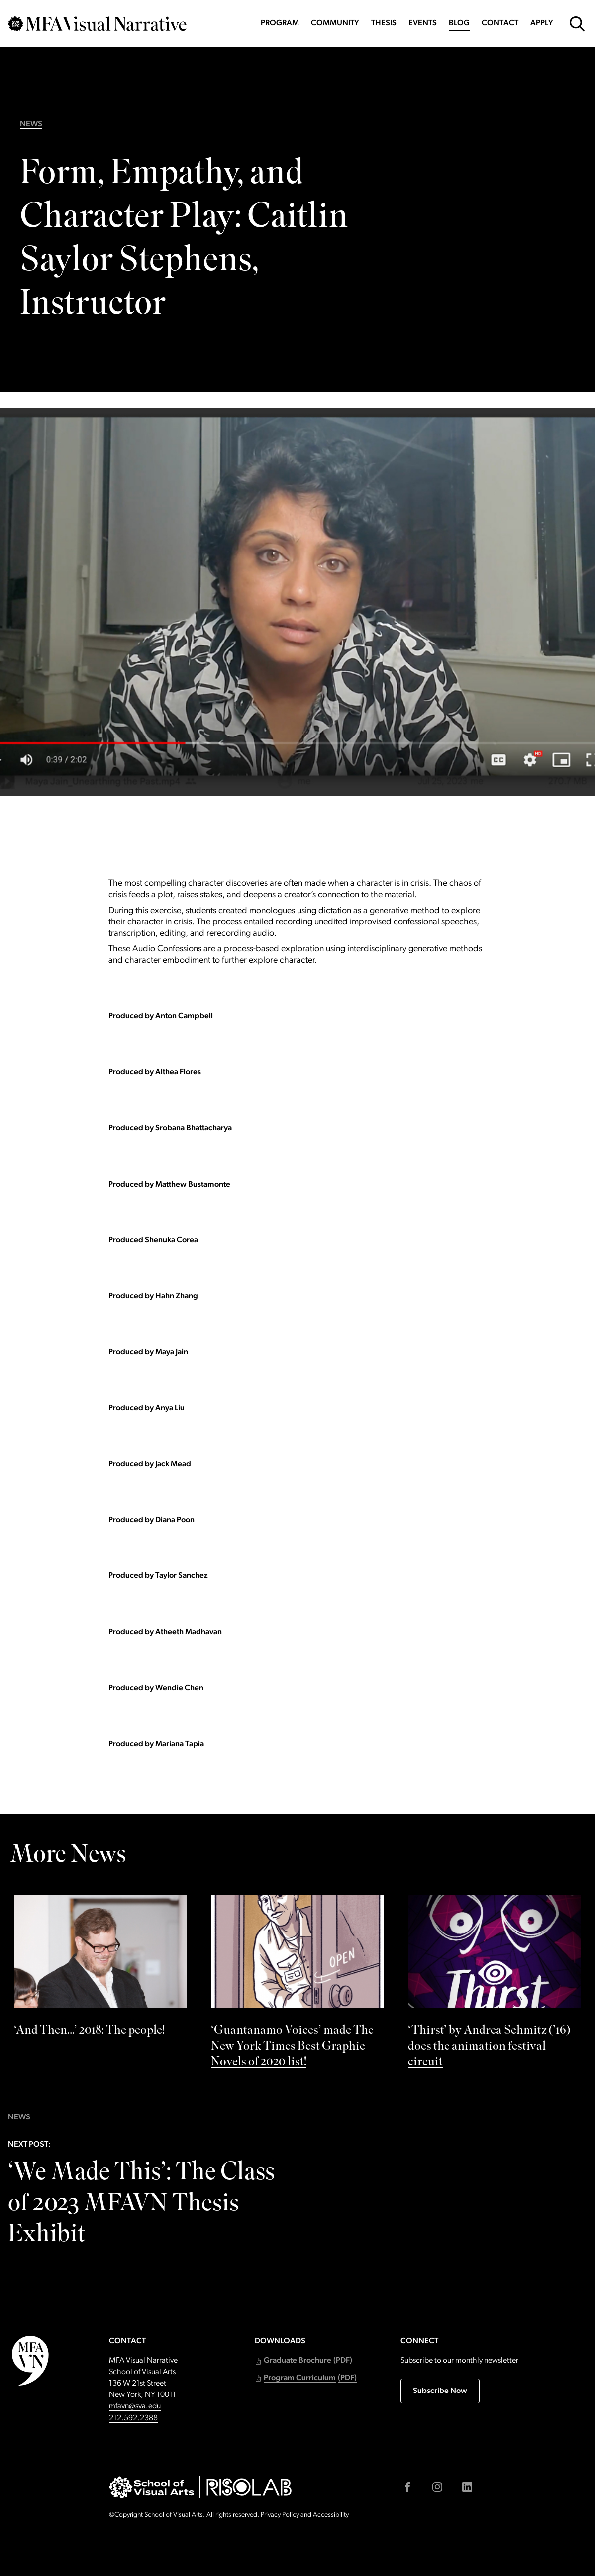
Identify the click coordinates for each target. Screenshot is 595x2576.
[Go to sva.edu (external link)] (151, 2487)
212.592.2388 (133, 2418)
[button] (303, 2361)
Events (422, 23)
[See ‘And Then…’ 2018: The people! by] (100, 1969)
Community (335, 23)
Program (280, 23)
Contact (500, 23)
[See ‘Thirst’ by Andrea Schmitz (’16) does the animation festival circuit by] (494, 1984)
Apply (541, 23)
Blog (459, 23)
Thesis (384, 23)
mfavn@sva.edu (135, 2406)
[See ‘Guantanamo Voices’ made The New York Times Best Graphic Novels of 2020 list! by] (297, 1984)
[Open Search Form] (577, 24)
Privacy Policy (280, 2515)
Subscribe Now (440, 2391)
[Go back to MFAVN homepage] (97, 23)
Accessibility (331, 2515)
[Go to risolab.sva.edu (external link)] (249, 2487)
